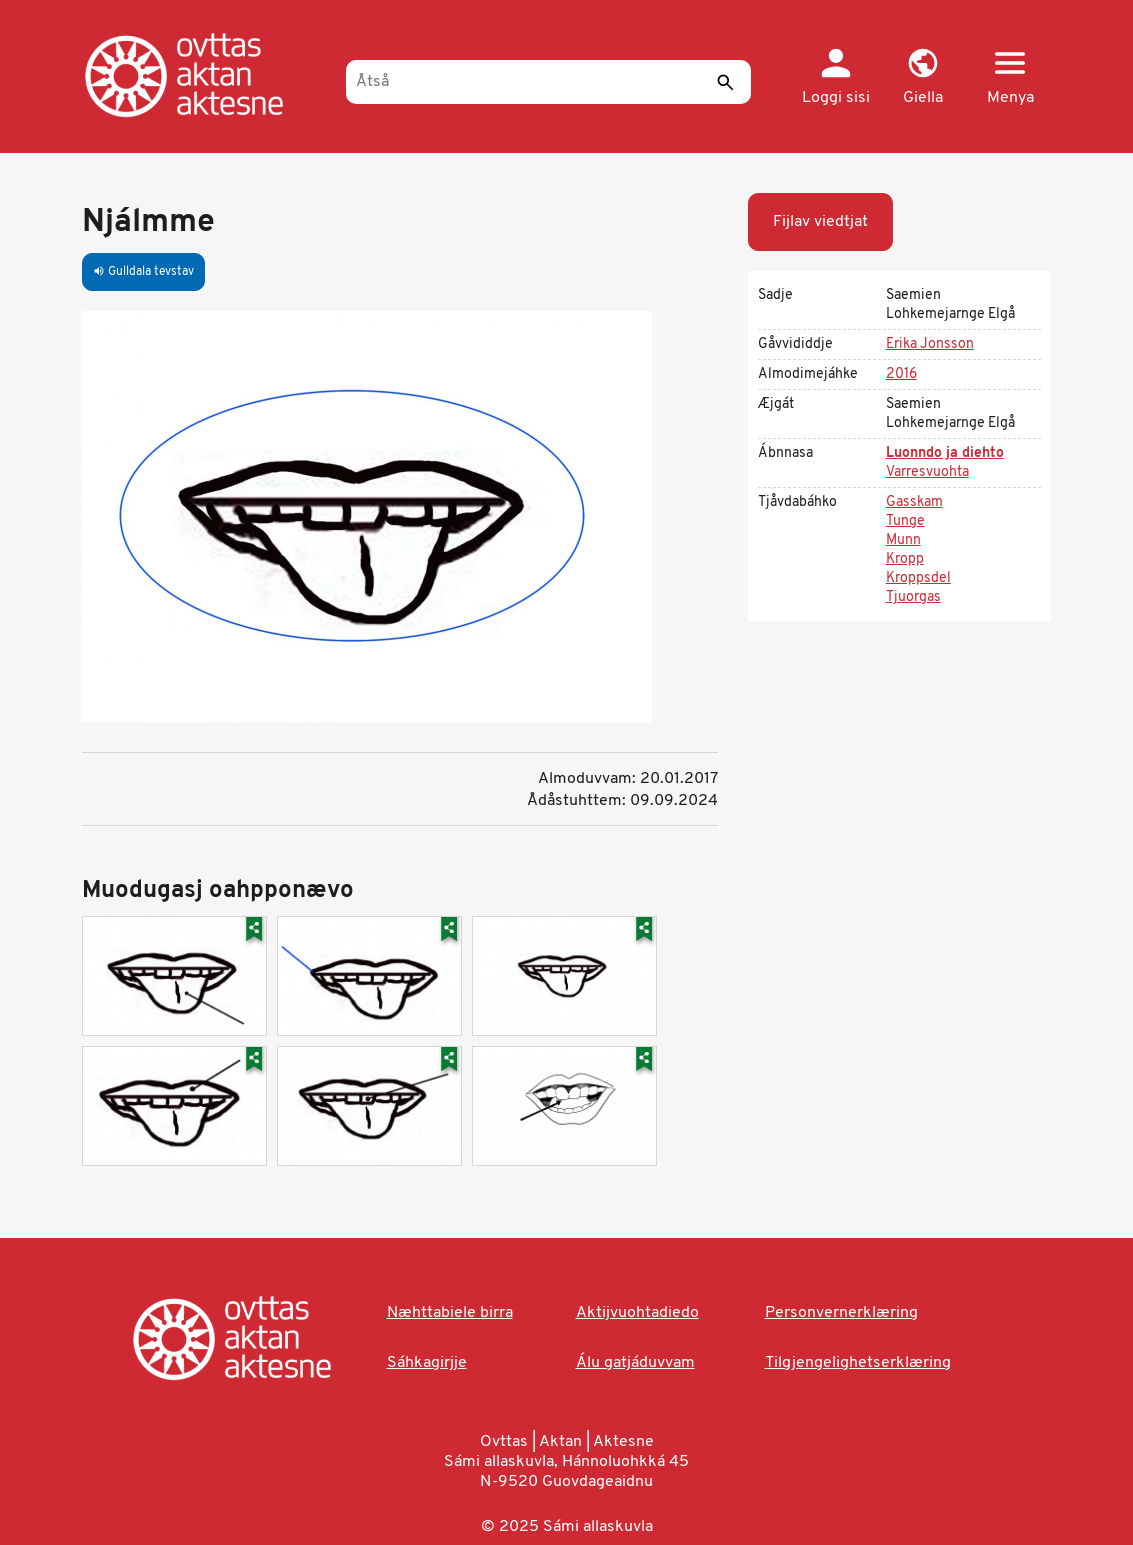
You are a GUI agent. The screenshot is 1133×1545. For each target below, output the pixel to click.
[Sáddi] (726, 82)
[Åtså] (548, 82)
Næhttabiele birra (450, 1313)
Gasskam (914, 502)
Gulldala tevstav (143, 272)
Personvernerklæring (841, 1313)
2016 (901, 374)
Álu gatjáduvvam (635, 1363)
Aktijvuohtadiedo (637, 1313)
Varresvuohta (927, 472)
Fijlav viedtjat (820, 222)
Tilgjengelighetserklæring (858, 1363)
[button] (923, 78)
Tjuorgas (913, 597)
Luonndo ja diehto (945, 453)
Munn (903, 540)
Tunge (905, 521)
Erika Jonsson (930, 344)
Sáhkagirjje (427, 1363)
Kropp (905, 559)
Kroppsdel (918, 578)
